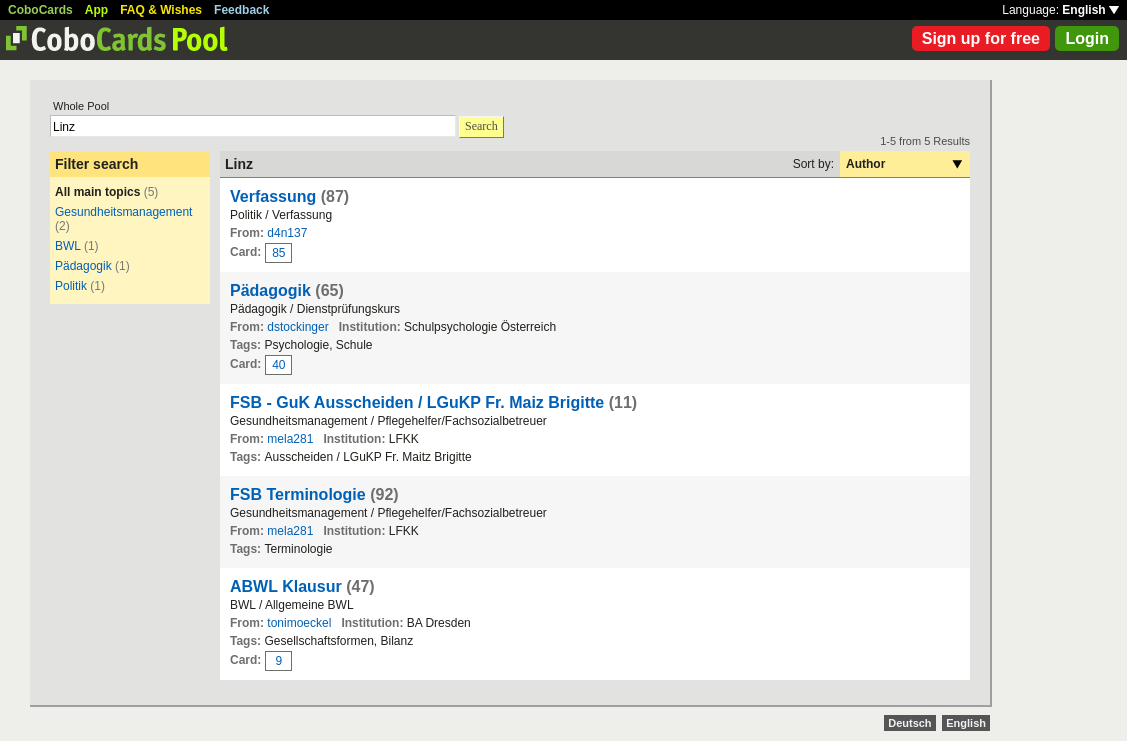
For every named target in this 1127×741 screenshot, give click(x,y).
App (96, 10)
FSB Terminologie (298, 494)
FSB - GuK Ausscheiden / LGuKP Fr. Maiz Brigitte (419, 402)
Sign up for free (981, 38)
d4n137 (287, 233)
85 (278, 253)
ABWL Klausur (286, 586)
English (1090, 10)
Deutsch (909, 723)
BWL (68, 246)
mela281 (290, 439)
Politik (71, 286)
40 (278, 365)
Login (1087, 38)
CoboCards (40, 10)
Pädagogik (83, 266)
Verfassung (273, 196)
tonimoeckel (299, 623)
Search (481, 126)
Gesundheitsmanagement (123, 212)
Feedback (241, 10)
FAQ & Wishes (161, 10)
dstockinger (297, 327)
